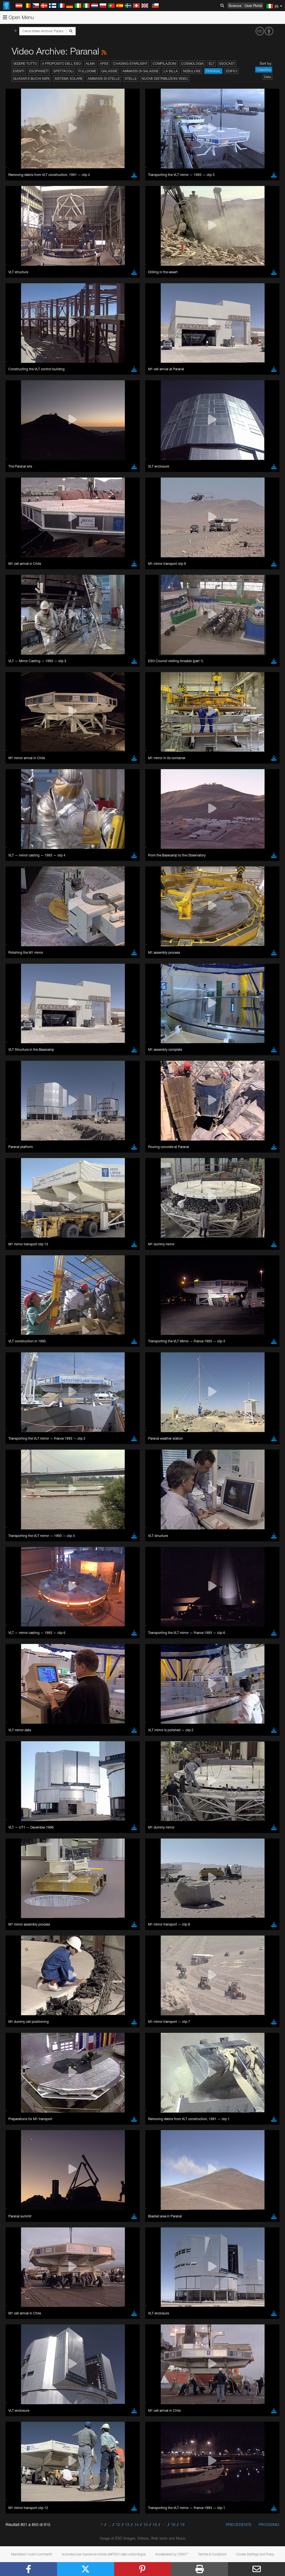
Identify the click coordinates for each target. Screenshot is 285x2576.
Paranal (213, 71)
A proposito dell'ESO (61, 63)
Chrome (23, 850)
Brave (21, 845)
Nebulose (192, 71)
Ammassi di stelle (104, 78)
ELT (211, 63)
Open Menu (18, 17)
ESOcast (227, 63)
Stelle (131, 78)
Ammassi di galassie (140, 71)
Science (235, 5)
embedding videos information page (127, 753)
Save (18, 947)
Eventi (18, 71)
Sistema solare (69, 78)
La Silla (171, 71)
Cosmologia (192, 63)
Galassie (109, 71)
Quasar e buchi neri (31, 78)
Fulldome (87, 71)
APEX (104, 63)
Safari (21, 865)
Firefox (22, 860)
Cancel (45, 947)
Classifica (264, 70)
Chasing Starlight (130, 63)
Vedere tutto (25, 63)
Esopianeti (38, 71)
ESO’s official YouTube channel (131, 743)
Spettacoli (63, 71)
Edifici (231, 71)
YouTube (12, 743)
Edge (21, 855)
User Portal (253, 5)
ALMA (90, 63)
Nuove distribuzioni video (165, 78)
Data (267, 77)
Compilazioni (164, 63)
